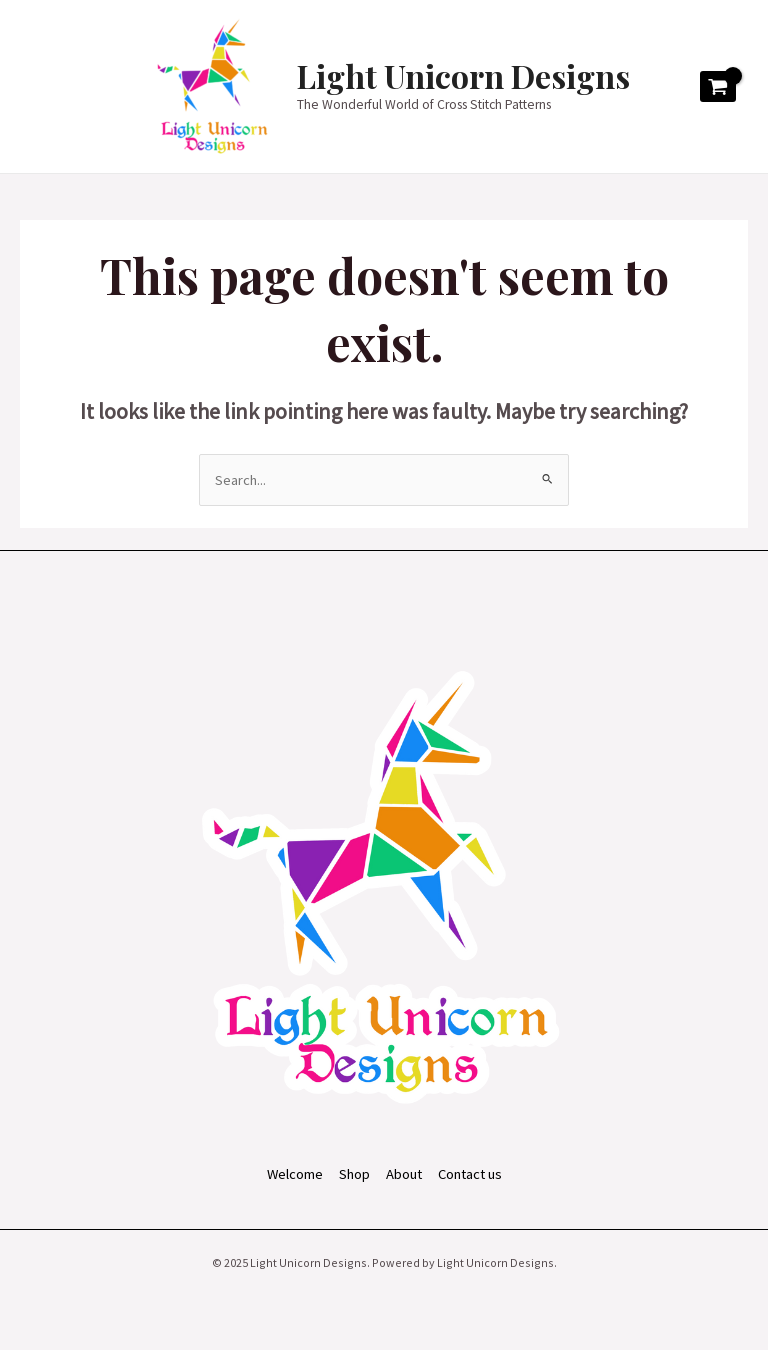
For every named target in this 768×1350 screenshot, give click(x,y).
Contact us (470, 1174)
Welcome (295, 1174)
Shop (354, 1174)
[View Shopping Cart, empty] (718, 87)
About (404, 1174)
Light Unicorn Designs (463, 75)
